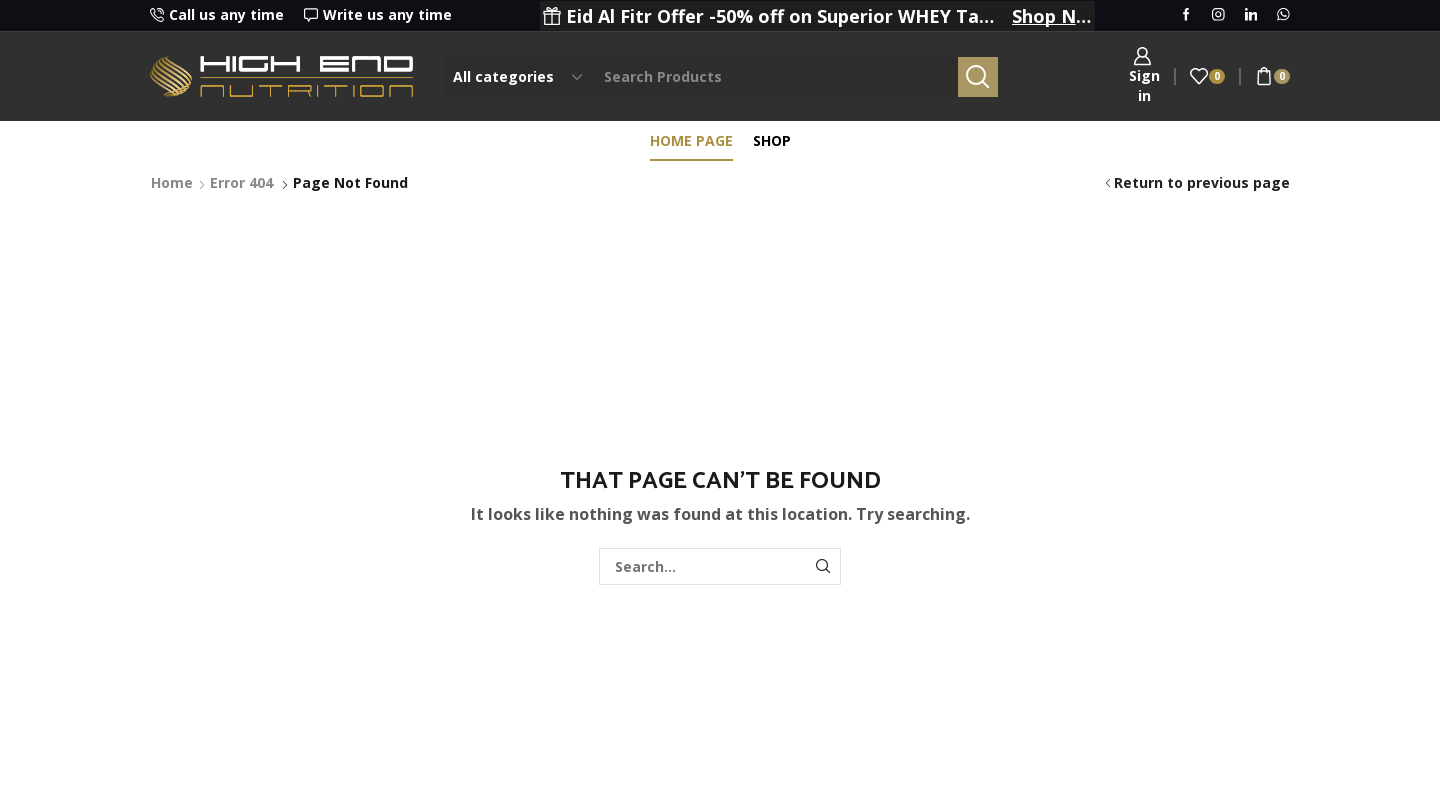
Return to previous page (1202, 182)
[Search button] (978, 77)
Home (172, 182)
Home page (691, 140)
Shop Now (1052, 16)
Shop (772, 140)
